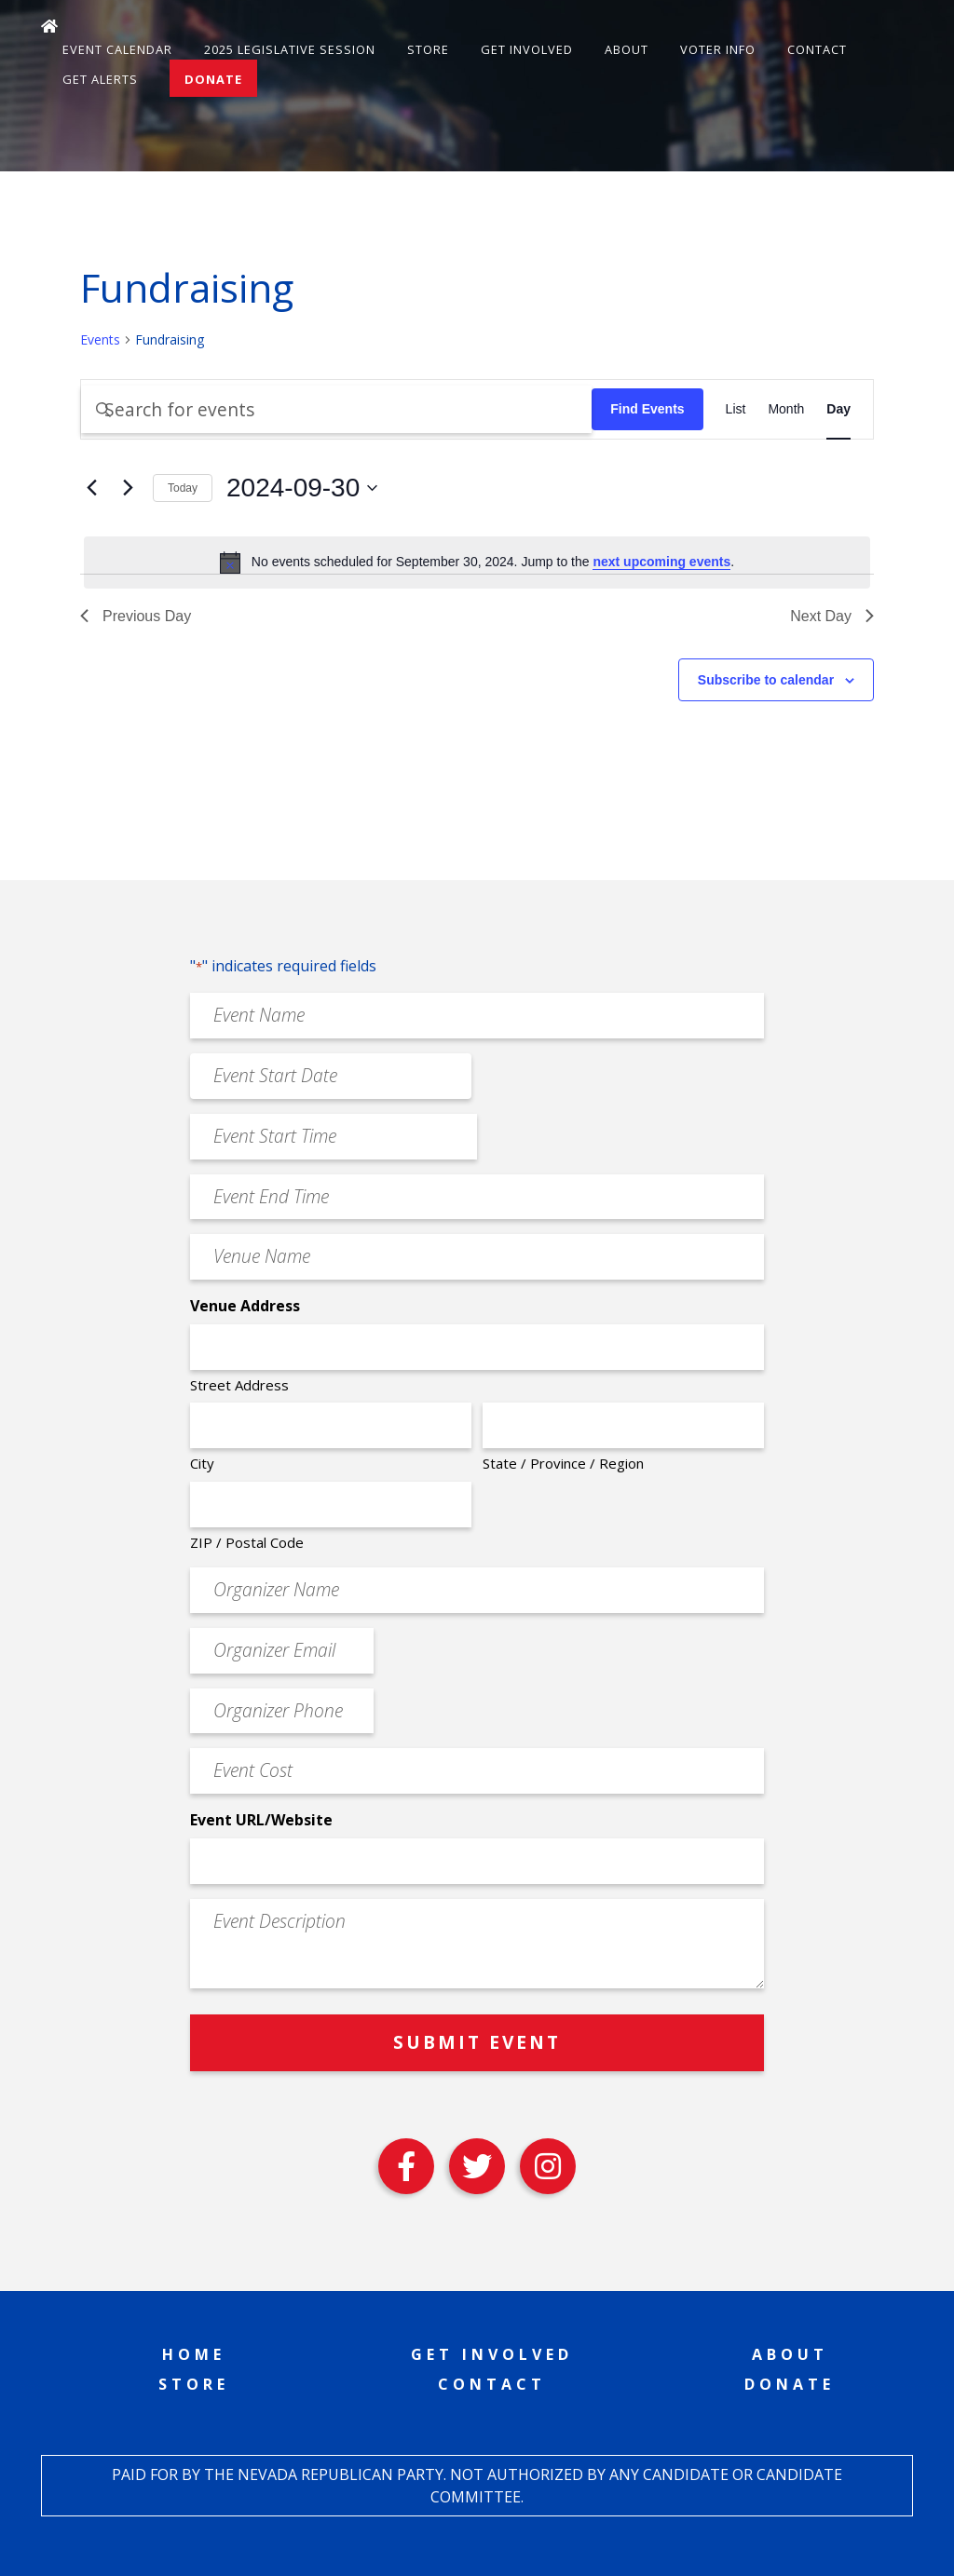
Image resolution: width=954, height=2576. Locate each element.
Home (193, 2354)
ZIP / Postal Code (247, 1542)
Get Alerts (100, 79)
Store (428, 49)
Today (183, 488)
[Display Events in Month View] (786, 409)
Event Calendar (117, 49)
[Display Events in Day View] (838, 409)
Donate (213, 79)
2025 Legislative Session (289, 49)
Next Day (832, 616)
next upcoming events (661, 561)
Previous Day (135, 616)
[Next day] (127, 488)
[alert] (477, 562)
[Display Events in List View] (736, 409)
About (626, 49)
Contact (817, 49)
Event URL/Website (261, 1820)
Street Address (239, 1385)
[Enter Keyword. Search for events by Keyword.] (336, 409)
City (202, 1463)
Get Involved (527, 49)
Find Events (647, 408)
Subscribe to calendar (766, 679)
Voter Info (718, 49)
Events (100, 339)
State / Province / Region (563, 1463)
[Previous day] (91, 488)
